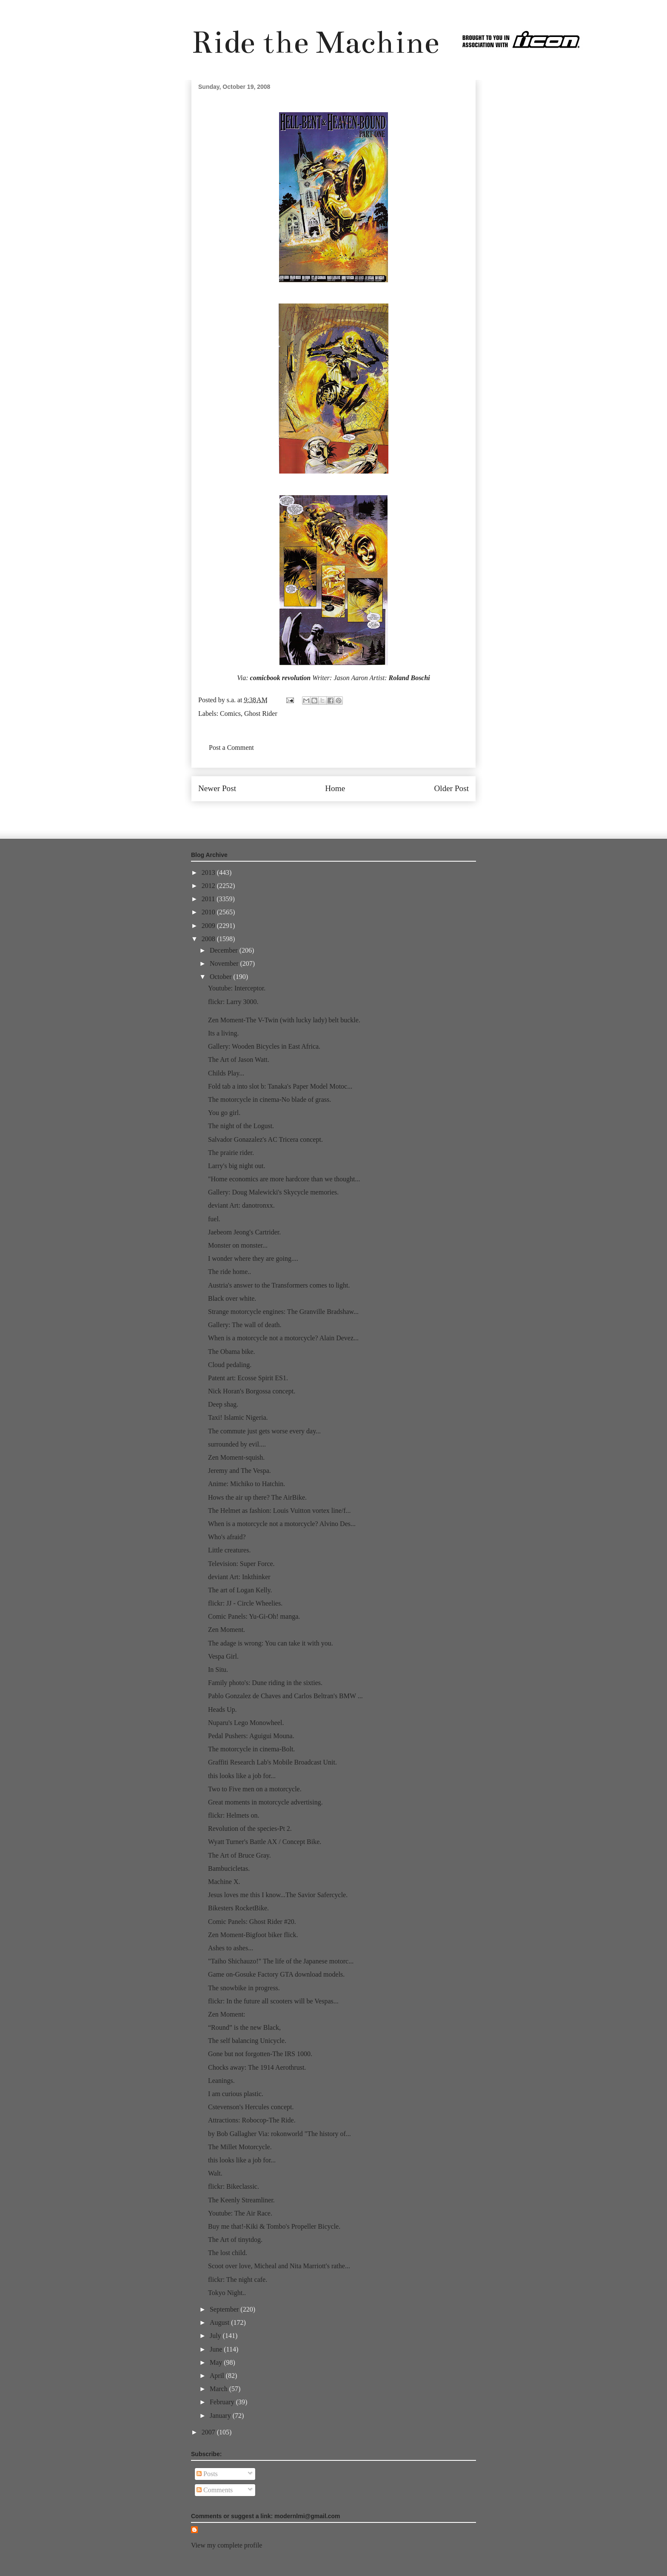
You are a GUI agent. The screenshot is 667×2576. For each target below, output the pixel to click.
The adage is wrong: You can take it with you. (270, 1643)
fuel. (214, 1219)
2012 (209, 885)
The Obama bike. (231, 1351)
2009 (209, 925)
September (225, 2309)
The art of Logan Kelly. (240, 1590)
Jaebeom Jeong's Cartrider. (244, 1232)
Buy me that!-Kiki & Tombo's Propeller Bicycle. (274, 2226)
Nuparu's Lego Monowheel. (246, 1722)
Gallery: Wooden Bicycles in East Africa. (264, 1046)
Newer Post (217, 788)
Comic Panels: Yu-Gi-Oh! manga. (254, 1616)
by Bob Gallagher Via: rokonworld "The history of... (279, 2133)
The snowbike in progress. (244, 1988)
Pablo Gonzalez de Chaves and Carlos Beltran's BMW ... (285, 1695)
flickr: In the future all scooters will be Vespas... (273, 2001)
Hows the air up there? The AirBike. (257, 1497)
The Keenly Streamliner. (241, 2200)
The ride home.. (229, 1271)
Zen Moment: (226, 2014)
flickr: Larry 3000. (233, 1001)
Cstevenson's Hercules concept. (251, 2107)
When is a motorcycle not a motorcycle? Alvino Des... (282, 1523)
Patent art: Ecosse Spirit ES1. (248, 1378)
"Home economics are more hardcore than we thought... (284, 1179)
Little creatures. (229, 1550)
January (221, 2415)
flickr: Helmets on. (233, 1815)
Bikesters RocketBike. (238, 1908)
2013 (209, 872)
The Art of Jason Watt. (238, 1059)
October (222, 976)
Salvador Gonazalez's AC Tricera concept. (265, 1139)
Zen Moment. (226, 1629)
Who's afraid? (227, 1536)
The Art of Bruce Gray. (239, 1855)
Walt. (215, 2173)
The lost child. (227, 2252)
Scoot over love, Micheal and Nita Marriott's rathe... (279, 2266)
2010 (209, 912)
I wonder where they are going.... (253, 1258)
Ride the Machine (315, 42)
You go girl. (224, 1112)
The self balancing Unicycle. (247, 2040)
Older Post (451, 788)
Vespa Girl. (223, 1656)
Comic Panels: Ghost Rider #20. (252, 1921)
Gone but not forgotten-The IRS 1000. (260, 2053)
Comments (215, 2490)
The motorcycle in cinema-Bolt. (251, 1749)
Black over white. (232, 1298)
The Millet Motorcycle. (240, 2146)
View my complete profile (226, 2545)
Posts (207, 2473)
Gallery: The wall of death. (245, 1324)
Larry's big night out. (236, 1165)
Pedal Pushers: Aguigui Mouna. (251, 1735)
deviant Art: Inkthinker (239, 1576)
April (218, 2375)
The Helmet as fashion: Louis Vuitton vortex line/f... (279, 1510)
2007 (209, 2432)
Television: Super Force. (241, 1563)
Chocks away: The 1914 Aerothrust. (257, 2067)
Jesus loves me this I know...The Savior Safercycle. (278, 1894)
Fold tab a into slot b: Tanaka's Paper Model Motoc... (280, 1086)
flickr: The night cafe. (237, 2279)
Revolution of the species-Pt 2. (250, 1828)
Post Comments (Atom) (352, 813)
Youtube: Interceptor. (236, 988)
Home (335, 788)
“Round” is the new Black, (244, 2027)
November (225, 963)
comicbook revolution (280, 677)
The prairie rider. (231, 1152)
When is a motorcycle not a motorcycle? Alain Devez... (283, 1338)
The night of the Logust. (241, 1125)
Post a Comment (231, 747)
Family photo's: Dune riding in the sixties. (265, 1682)
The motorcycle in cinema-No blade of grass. (269, 1099)
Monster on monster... (238, 1245)
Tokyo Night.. (227, 2292)
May (217, 2362)
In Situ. (218, 1669)
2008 (209, 938)
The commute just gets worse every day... (264, 1431)
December (224, 950)
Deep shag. (223, 1404)
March (219, 2388)
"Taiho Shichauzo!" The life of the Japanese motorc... (280, 1961)
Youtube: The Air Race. (240, 2213)
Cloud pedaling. (229, 1364)
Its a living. (223, 1033)
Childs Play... (226, 1073)
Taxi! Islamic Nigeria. (238, 1417)
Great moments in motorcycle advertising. (265, 1802)
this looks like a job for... (242, 1775)
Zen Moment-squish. (236, 1457)
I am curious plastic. (235, 2093)
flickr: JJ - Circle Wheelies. (245, 1603)
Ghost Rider (260, 713)
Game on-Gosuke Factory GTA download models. (276, 1974)
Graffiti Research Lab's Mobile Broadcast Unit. (272, 1762)
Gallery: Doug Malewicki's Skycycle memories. (273, 1192)
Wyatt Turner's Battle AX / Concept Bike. (264, 1841)
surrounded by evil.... (237, 1444)
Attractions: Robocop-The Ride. (252, 2120)
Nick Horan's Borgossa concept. (251, 1391)
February (223, 2402)
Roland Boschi (409, 677)
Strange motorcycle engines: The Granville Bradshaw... (283, 1311)
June (217, 2349)
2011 (209, 898)
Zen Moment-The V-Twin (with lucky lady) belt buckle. (284, 1020)
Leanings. (221, 2080)
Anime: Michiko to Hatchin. (246, 1483)
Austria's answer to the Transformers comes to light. (279, 1285)
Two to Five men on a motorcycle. (255, 1789)
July (216, 2335)
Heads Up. (222, 1709)
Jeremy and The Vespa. (239, 1470)
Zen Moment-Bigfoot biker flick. (253, 1934)
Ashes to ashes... (230, 1948)
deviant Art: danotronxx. (241, 1205)
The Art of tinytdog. (235, 2239)
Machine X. (224, 1881)
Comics (230, 713)
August (220, 2322)
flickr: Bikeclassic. (233, 2186)
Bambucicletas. (229, 1868)
